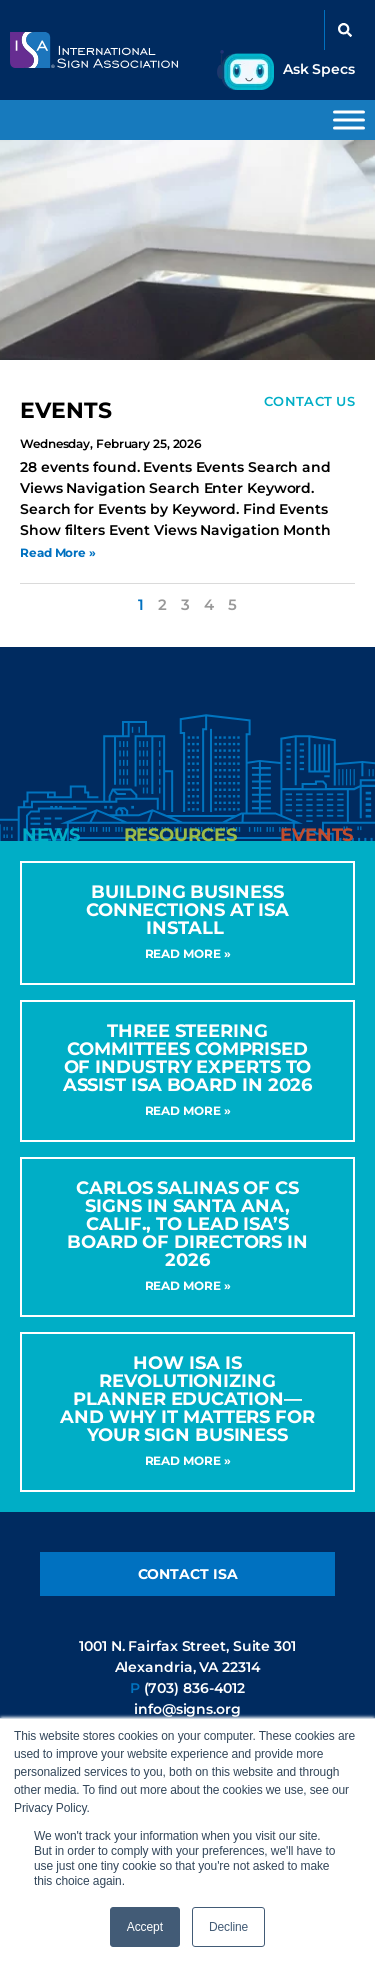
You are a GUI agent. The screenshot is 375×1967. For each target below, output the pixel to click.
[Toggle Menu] (349, 119)
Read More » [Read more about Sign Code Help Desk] (58, 552)
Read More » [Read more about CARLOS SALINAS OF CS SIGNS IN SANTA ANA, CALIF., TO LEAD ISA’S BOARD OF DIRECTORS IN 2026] (188, 1285)
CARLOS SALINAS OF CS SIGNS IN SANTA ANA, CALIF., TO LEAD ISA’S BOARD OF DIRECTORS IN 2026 (187, 1224)
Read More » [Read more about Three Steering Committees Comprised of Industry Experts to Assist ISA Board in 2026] (188, 1110)
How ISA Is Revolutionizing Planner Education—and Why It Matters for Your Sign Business (187, 1399)
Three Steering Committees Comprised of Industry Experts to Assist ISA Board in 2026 (188, 1058)
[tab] (51, 835)
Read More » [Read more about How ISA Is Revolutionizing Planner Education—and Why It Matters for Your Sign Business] (188, 1460)
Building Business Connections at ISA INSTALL (187, 910)
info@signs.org (187, 1709)
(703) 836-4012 (195, 1688)
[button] (345, 30)
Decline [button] (228, 1927)
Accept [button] (145, 1927)
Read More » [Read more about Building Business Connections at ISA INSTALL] (188, 953)
